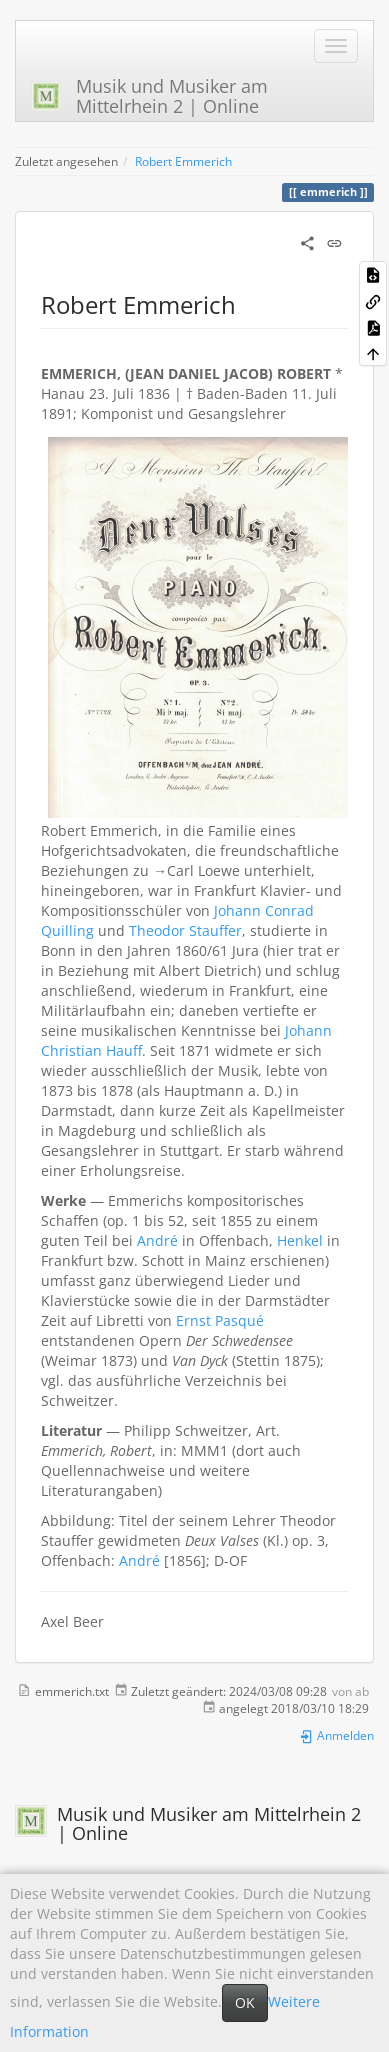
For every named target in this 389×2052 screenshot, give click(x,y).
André (157, 1240)
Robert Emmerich (183, 161)
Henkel (300, 1240)
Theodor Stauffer (185, 930)
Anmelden (336, 1735)
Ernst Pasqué (220, 1320)
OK (245, 2002)
